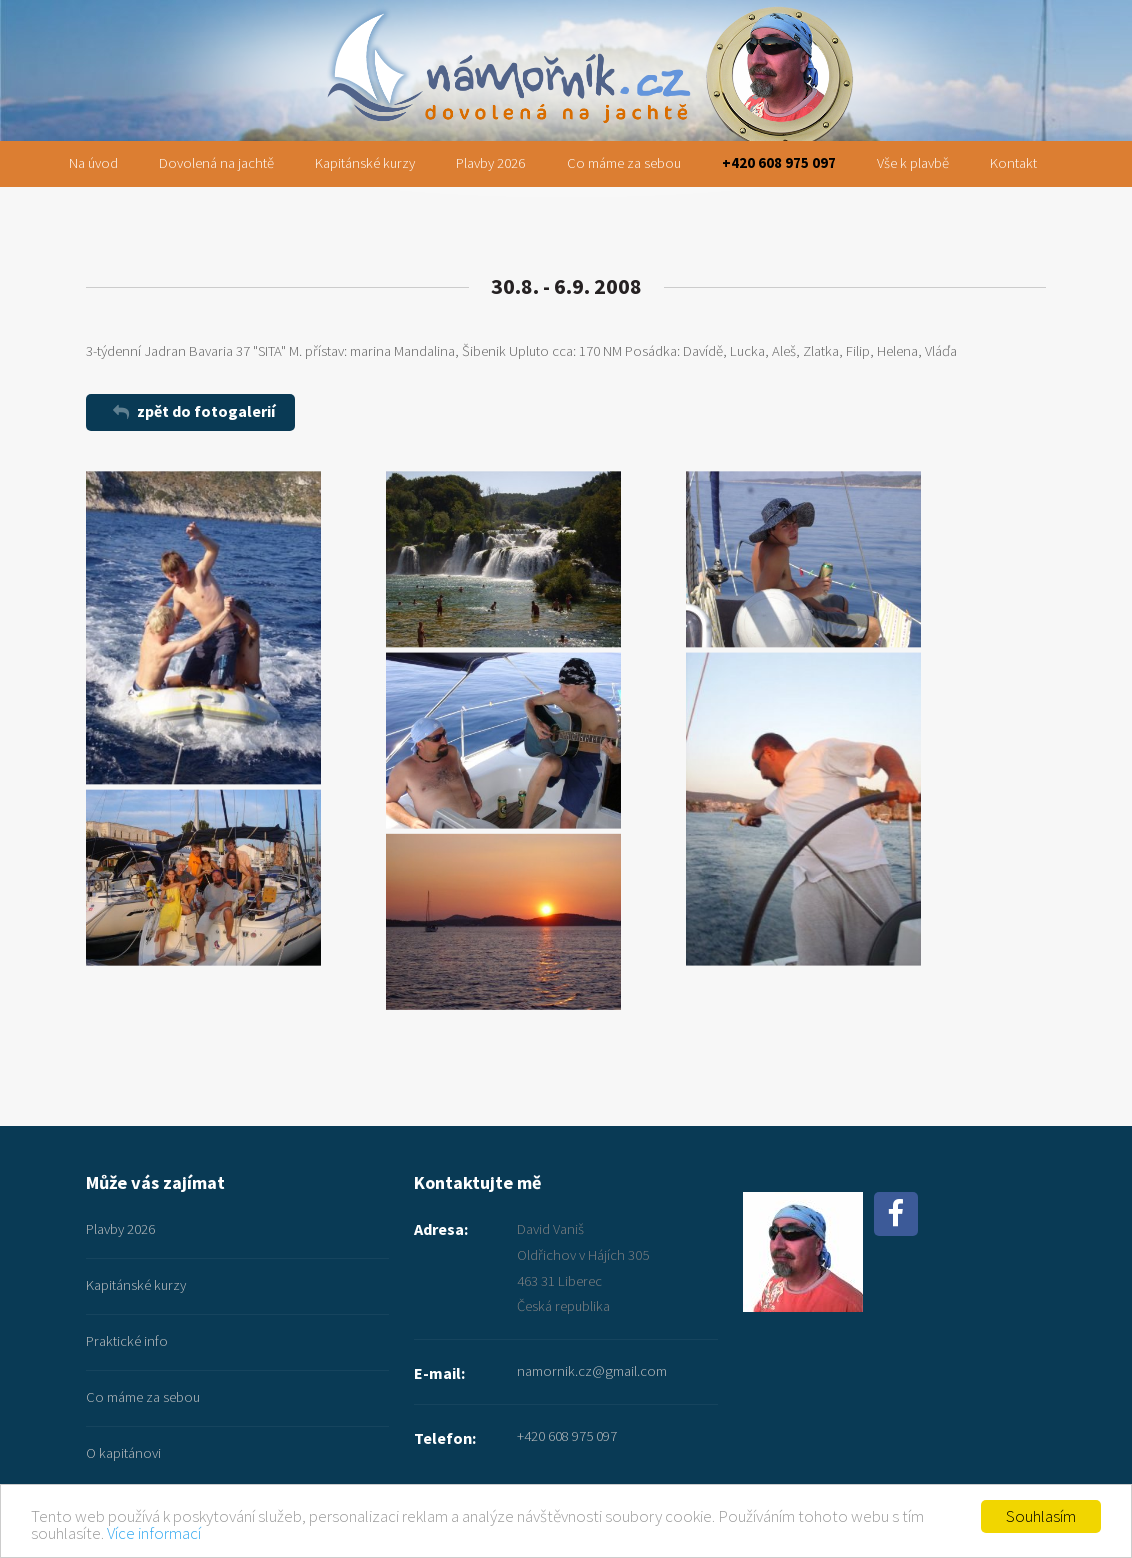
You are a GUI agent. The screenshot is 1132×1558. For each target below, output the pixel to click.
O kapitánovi (123, 1453)
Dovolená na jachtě (216, 163)
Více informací (154, 1533)
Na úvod (93, 163)
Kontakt (1013, 163)
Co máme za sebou (624, 163)
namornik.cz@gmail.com (592, 1371)
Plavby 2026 (490, 163)
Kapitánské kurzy (365, 163)
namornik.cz (566, 27)
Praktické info (127, 1341)
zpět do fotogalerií (206, 411)
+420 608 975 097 (779, 163)
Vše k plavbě (913, 163)
